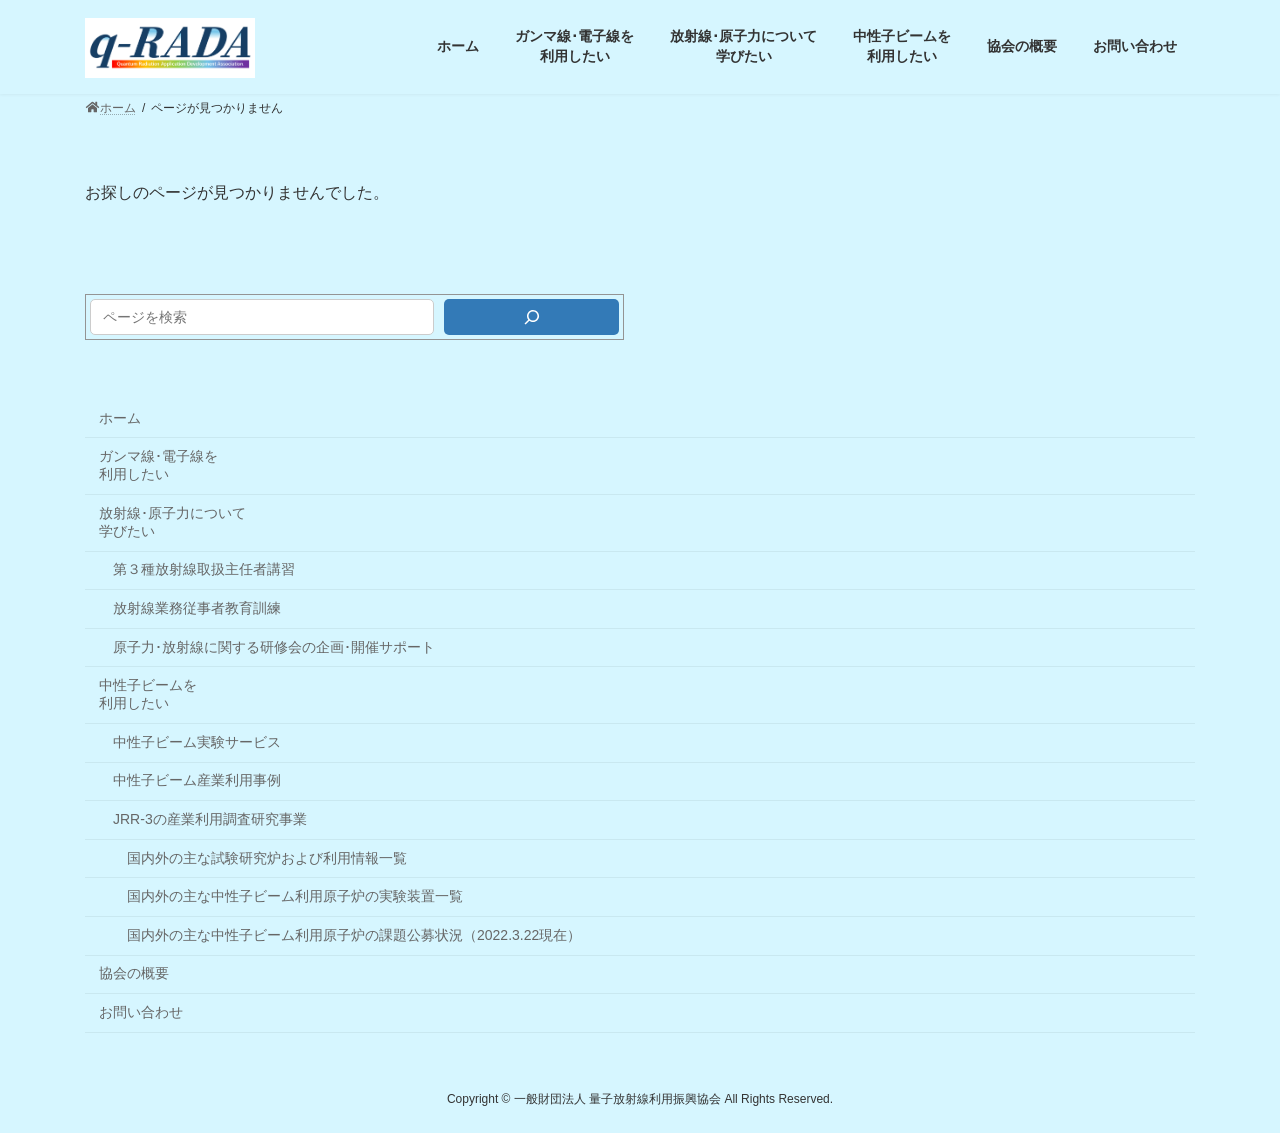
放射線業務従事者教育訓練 (197, 608)
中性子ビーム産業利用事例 (197, 780)
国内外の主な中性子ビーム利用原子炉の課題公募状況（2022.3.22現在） (354, 935)
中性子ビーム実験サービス (197, 742)
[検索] (531, 317)
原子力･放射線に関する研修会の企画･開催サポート (274, 647)
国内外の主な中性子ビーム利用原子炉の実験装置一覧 (295, 896)
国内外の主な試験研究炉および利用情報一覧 (267, 858)
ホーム (120, 418)
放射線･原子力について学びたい (172, 522)
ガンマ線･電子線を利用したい (158, 465)
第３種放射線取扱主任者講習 (204, 569)
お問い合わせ (141, 1012)
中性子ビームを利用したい (148, 694)
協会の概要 (134, 973)
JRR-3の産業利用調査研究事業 (210, 819)
